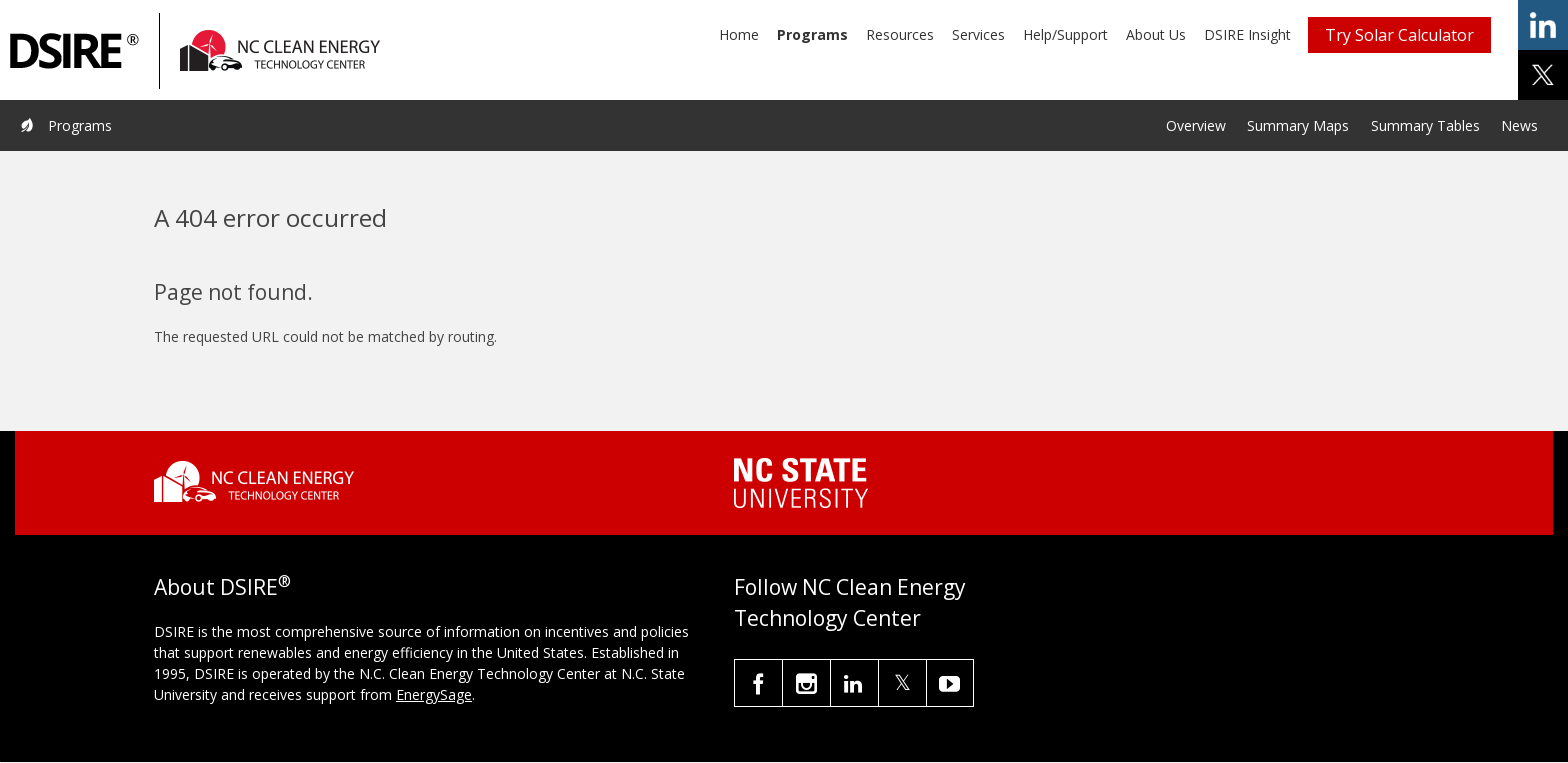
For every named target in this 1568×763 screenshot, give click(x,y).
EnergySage (434, 694)
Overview (1196, 125)
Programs (812, 34)
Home (739, 34)
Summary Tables (1425, 125)
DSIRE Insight (1247, 34)
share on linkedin (1543, 25)
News (1519, 125)
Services (978, 34)
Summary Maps (1298, 125)
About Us (1156, 34)
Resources (900, 34)
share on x (1543, 75)
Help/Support (1065, 34)
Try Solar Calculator (1399, 35)
